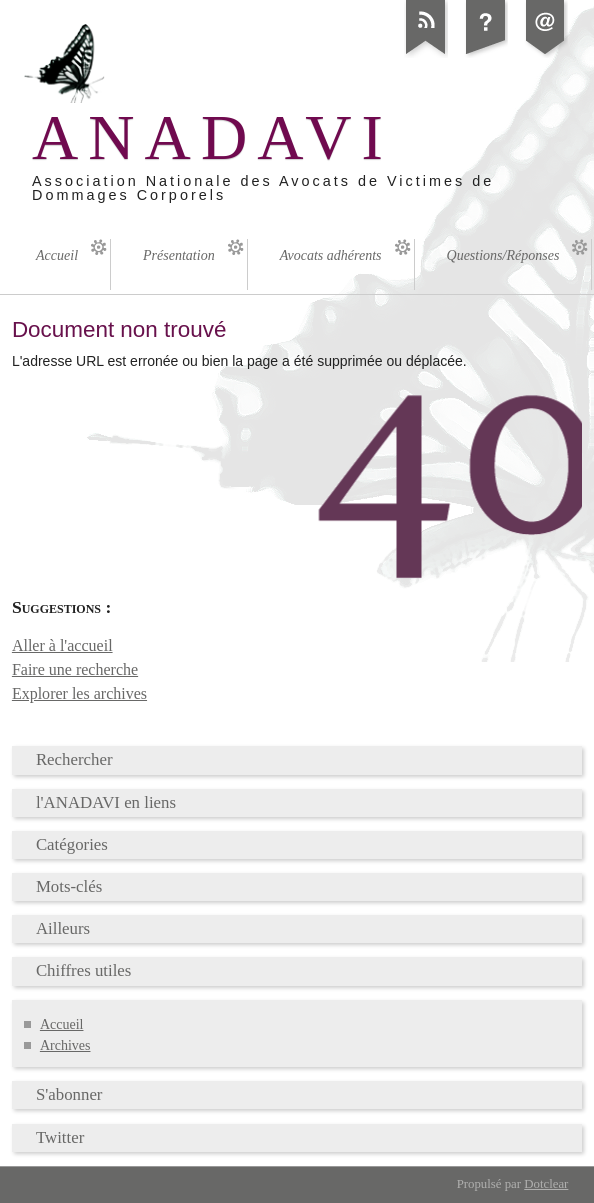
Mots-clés (69, 886)
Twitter (60, 1137)
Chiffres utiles (84, 970)
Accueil (62, 1024)
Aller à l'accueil (62, 645)
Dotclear (546, 1184)
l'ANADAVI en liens (106, 802)
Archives (65, 1045)
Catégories (72, 844)
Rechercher (74, 759)
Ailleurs (63, 928)
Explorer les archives (79, 693)
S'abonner (69, 1094)
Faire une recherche (75, 669)
